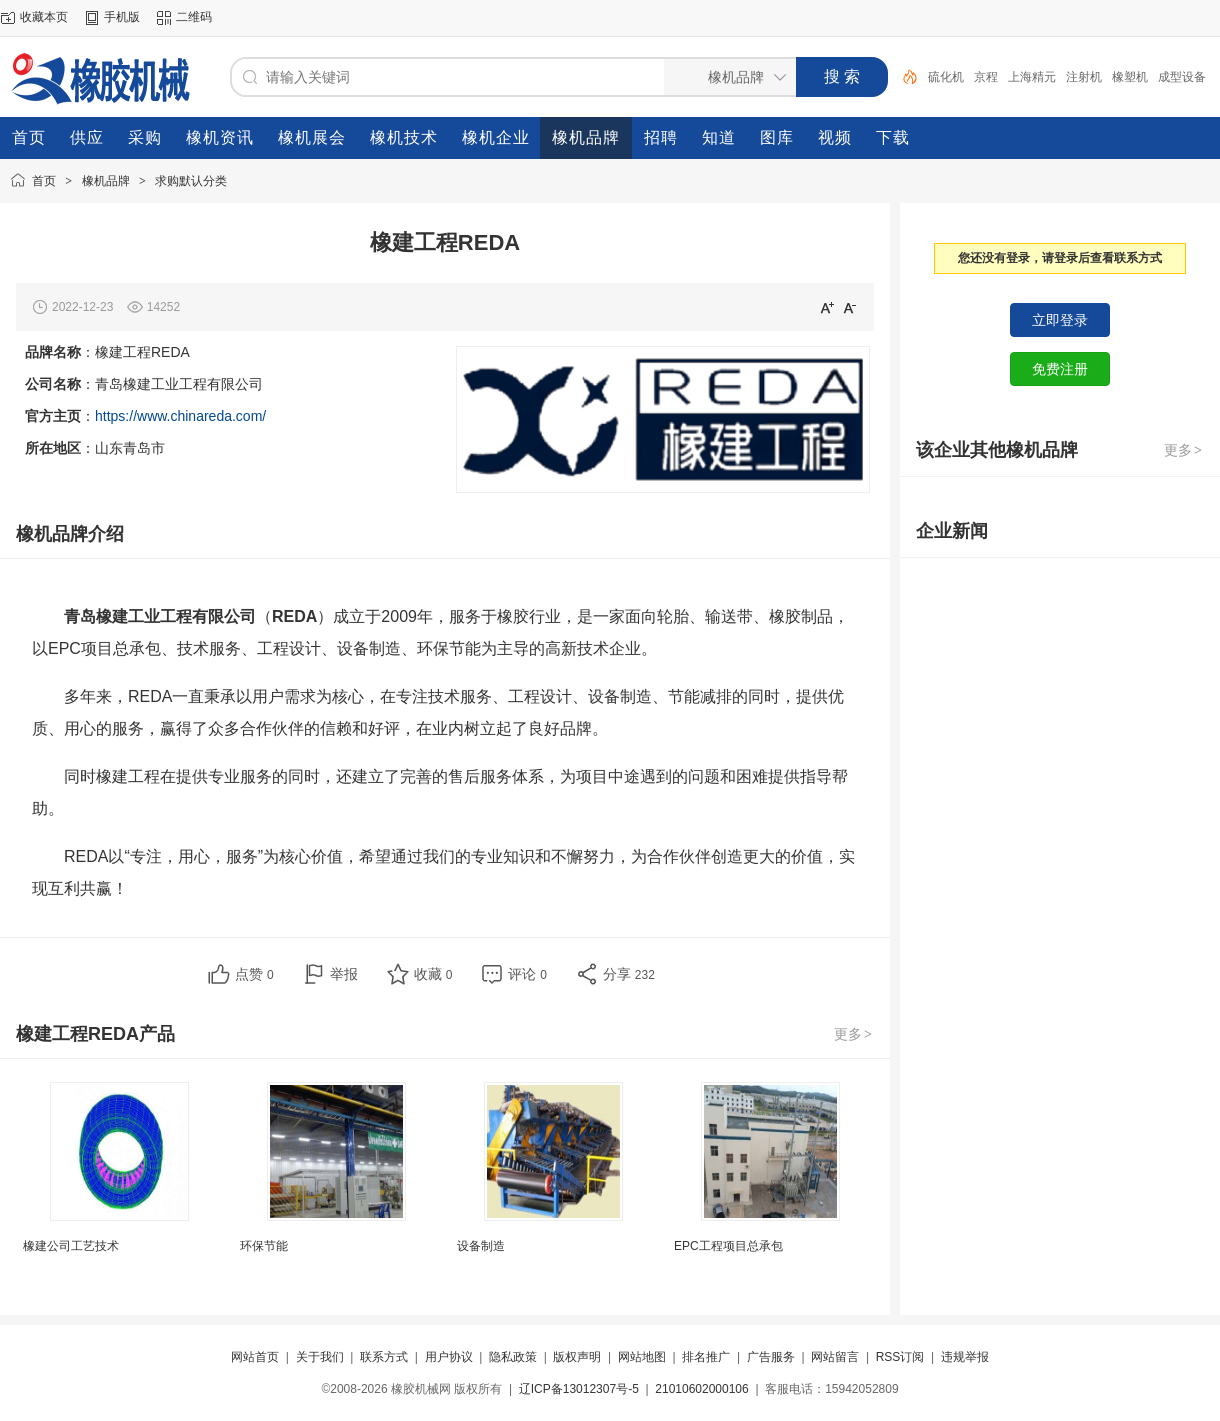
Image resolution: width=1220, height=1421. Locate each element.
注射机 (1084, 77)
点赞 (254, 974)
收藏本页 (44, 17)
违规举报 (965, 1357)
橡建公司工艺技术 (71, 1246)
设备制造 (481, 1246)
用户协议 (449, 1357)
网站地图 (642, 1357)
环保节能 (264, 1246)
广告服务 (771, 1357)
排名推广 (706, 1357)
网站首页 (255, 1357)
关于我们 (320, 1357)
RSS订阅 (900, 1357)
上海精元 (1032, 77)
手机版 (122, 17)
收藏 (433, 974)
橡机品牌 (106, 181)
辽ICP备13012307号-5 (579, 1389)
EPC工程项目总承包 (728, 1246)
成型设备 (1182, 77)
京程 (986, 77)
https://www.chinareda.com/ (180, 416)
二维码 (194, 17)
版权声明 (577, 1357)
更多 (854, 1034)
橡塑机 (1130, 77)
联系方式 (384, 1357)
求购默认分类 (191, 181)
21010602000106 (701, 1389)
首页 (44, 181)
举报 (344, 974)
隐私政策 (513, 1357)
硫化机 (946, 77)
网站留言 (835, 1357)
